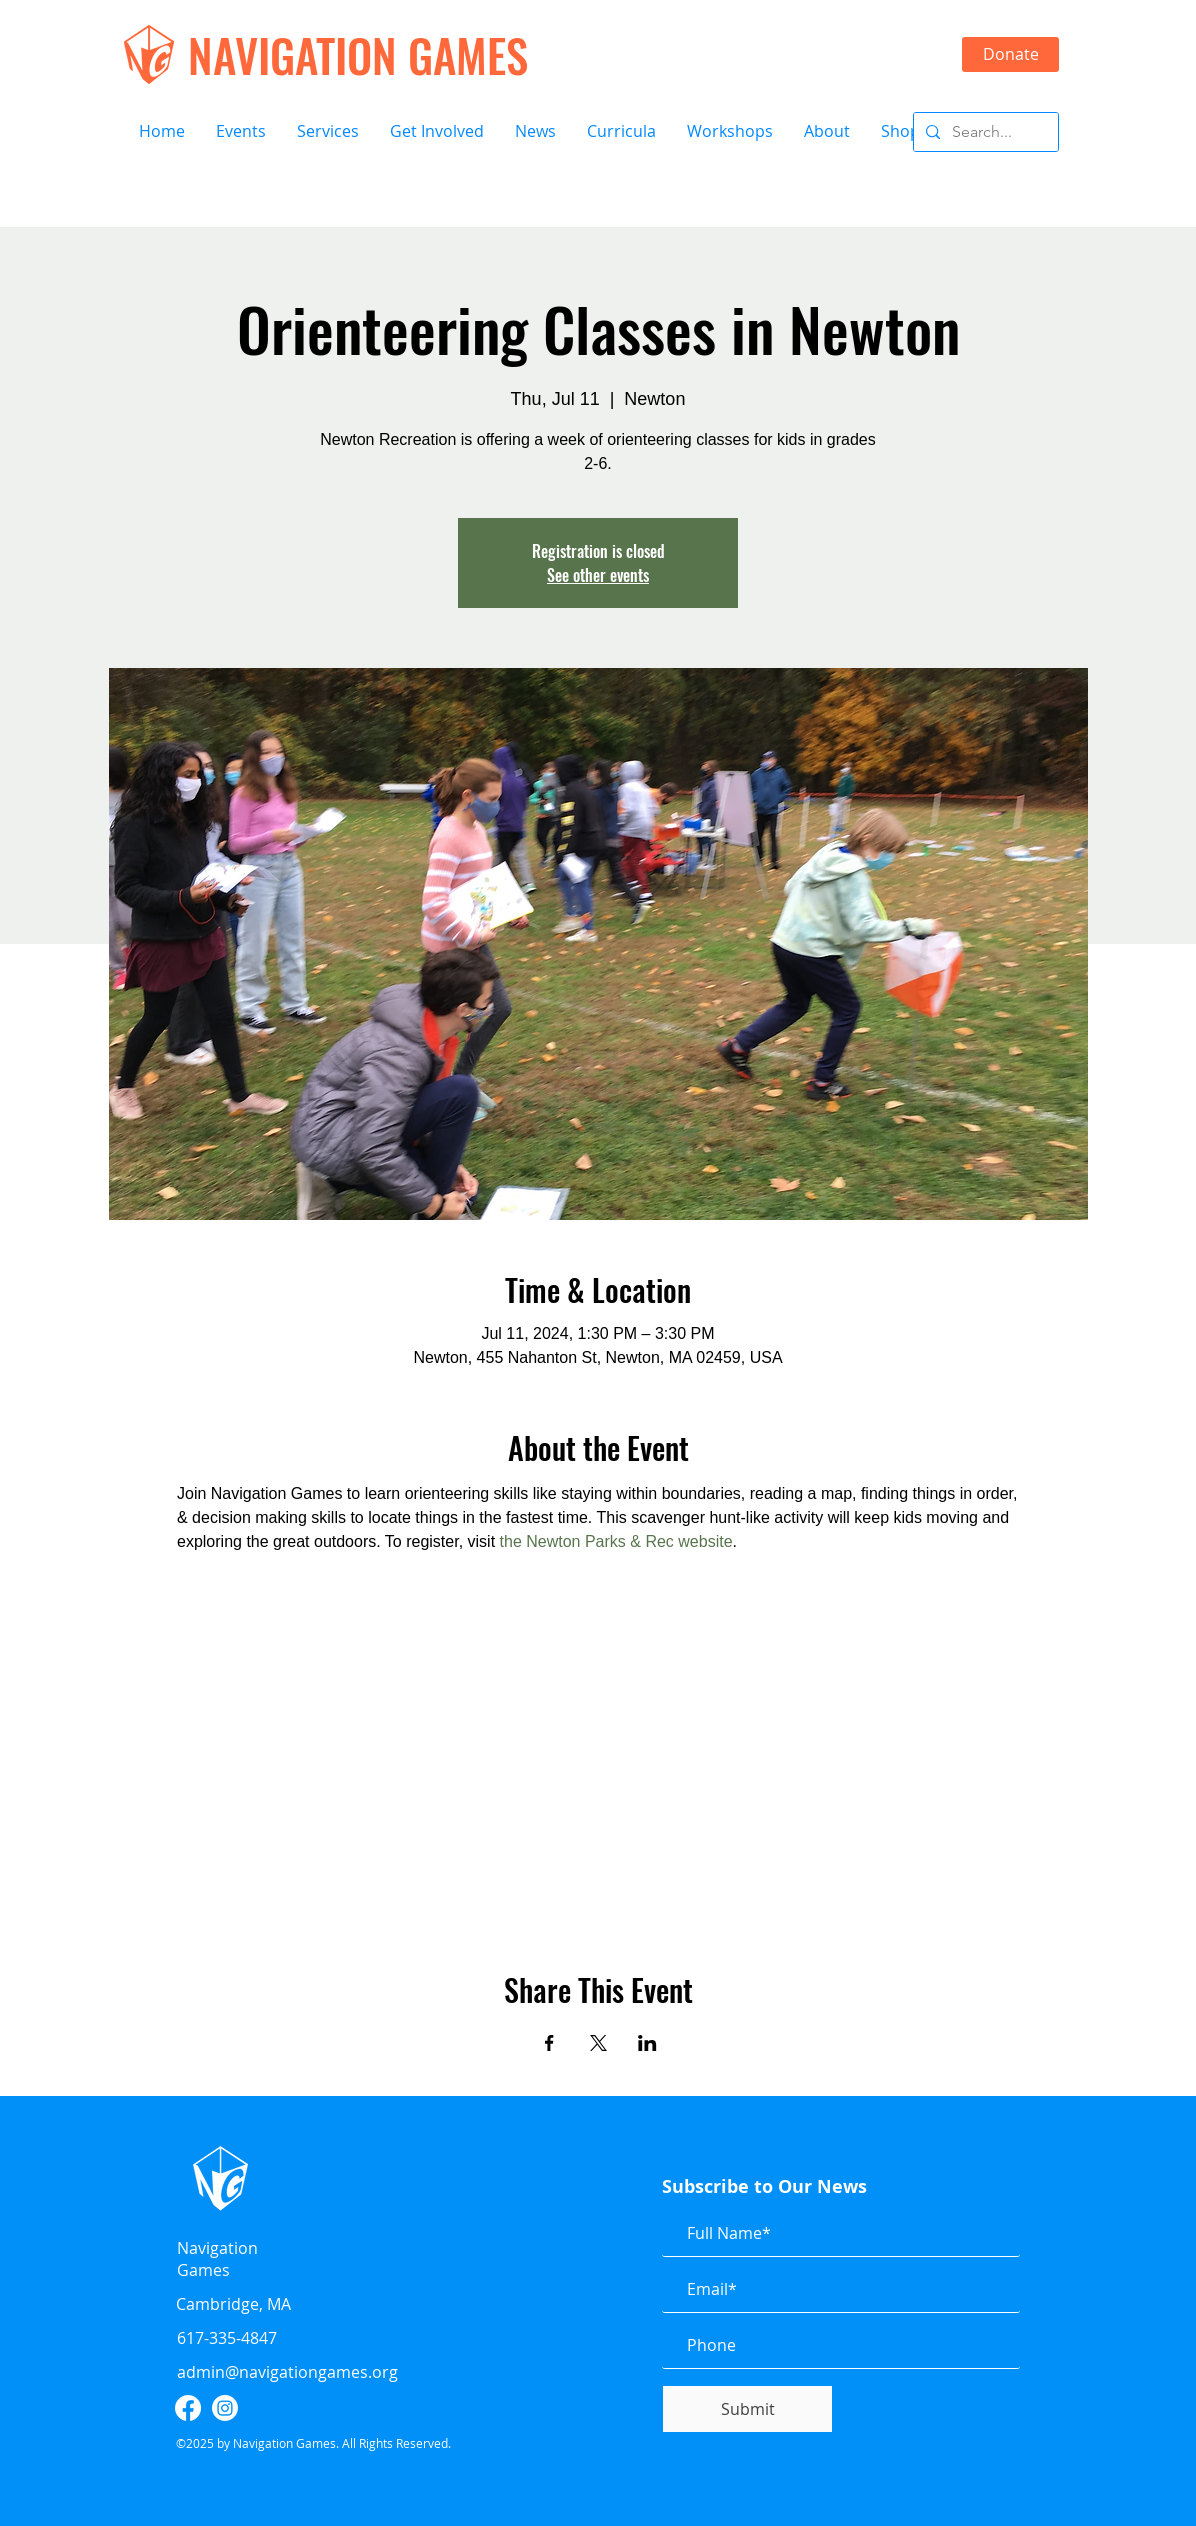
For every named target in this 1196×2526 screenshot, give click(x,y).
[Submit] (747, 2409)
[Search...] (984, 132)
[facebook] (188, 2408)
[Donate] (1010, 54)
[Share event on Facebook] (549, 2043)
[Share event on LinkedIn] (647, 2043)
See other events (598, 575)
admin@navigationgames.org (287, 2372)
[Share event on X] (598, 2043)
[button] (240, 131)
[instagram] (225, 2408)
